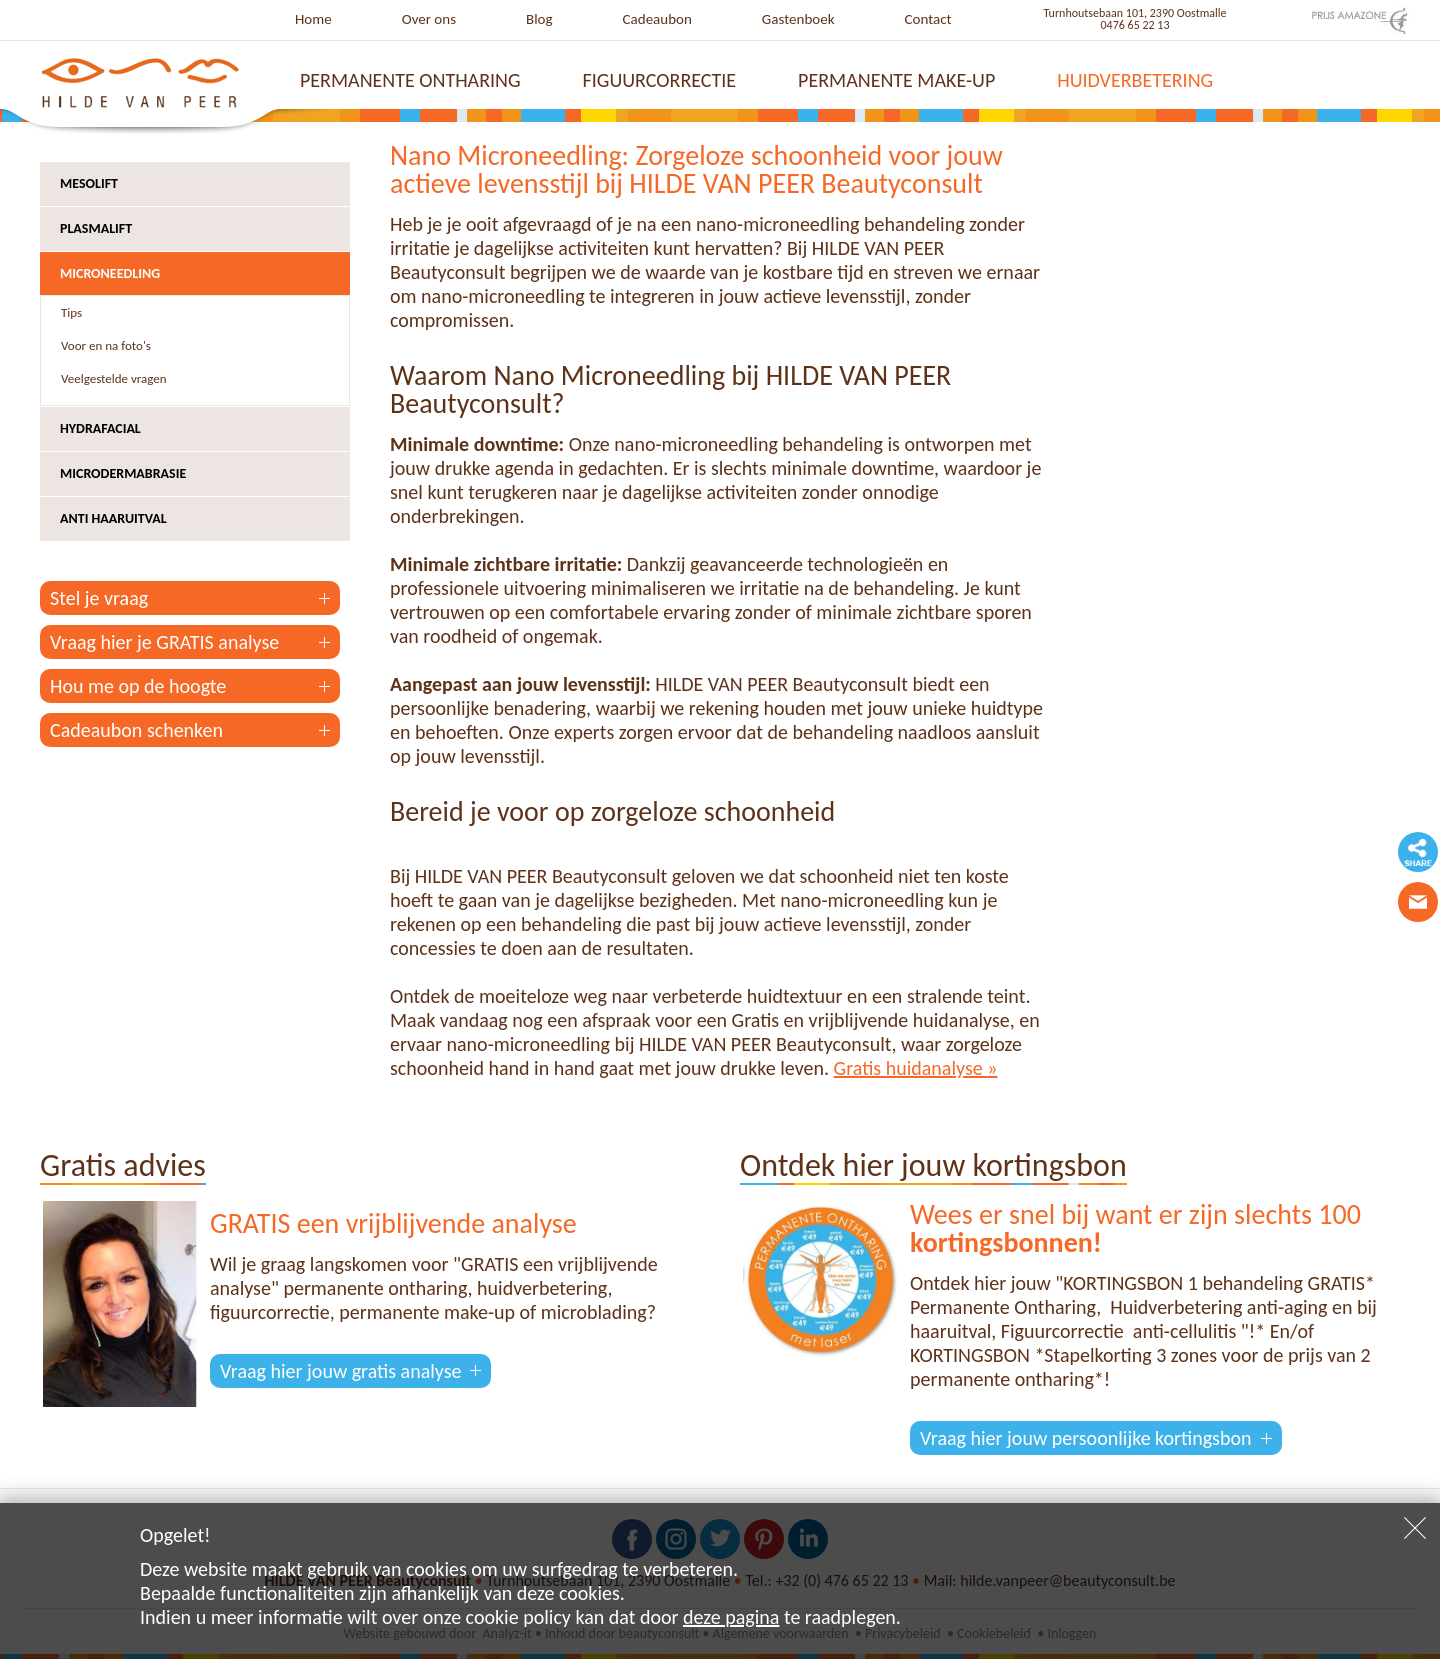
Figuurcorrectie (660, 80)
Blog (539, 19)
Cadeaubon (657, 19)
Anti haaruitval (113, 518)
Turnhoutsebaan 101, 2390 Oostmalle (1135, 13)
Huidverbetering (1135, 80)
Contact (928, 19)
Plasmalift (96, 228)
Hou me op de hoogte (138, 686)
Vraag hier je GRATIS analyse (164, 642)
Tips (71, 312)
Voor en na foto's (106, 345)
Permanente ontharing (410, 80)
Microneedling (110, 273)
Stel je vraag (99, 598)
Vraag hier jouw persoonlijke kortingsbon (1086, 1438)
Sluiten (1415, 1528)
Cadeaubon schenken (136, 730)
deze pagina (731, 1617)
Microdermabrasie (123, 473)
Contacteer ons (1418, 902)
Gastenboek (798, 19)
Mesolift (89, 183)
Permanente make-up (896, 80)
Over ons (429, 19)
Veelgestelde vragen (114, 378)
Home (313, 19)
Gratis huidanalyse (911, 1068)
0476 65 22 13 (1135, 25)
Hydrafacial (100, 428)
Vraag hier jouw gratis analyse (340, 1371)
